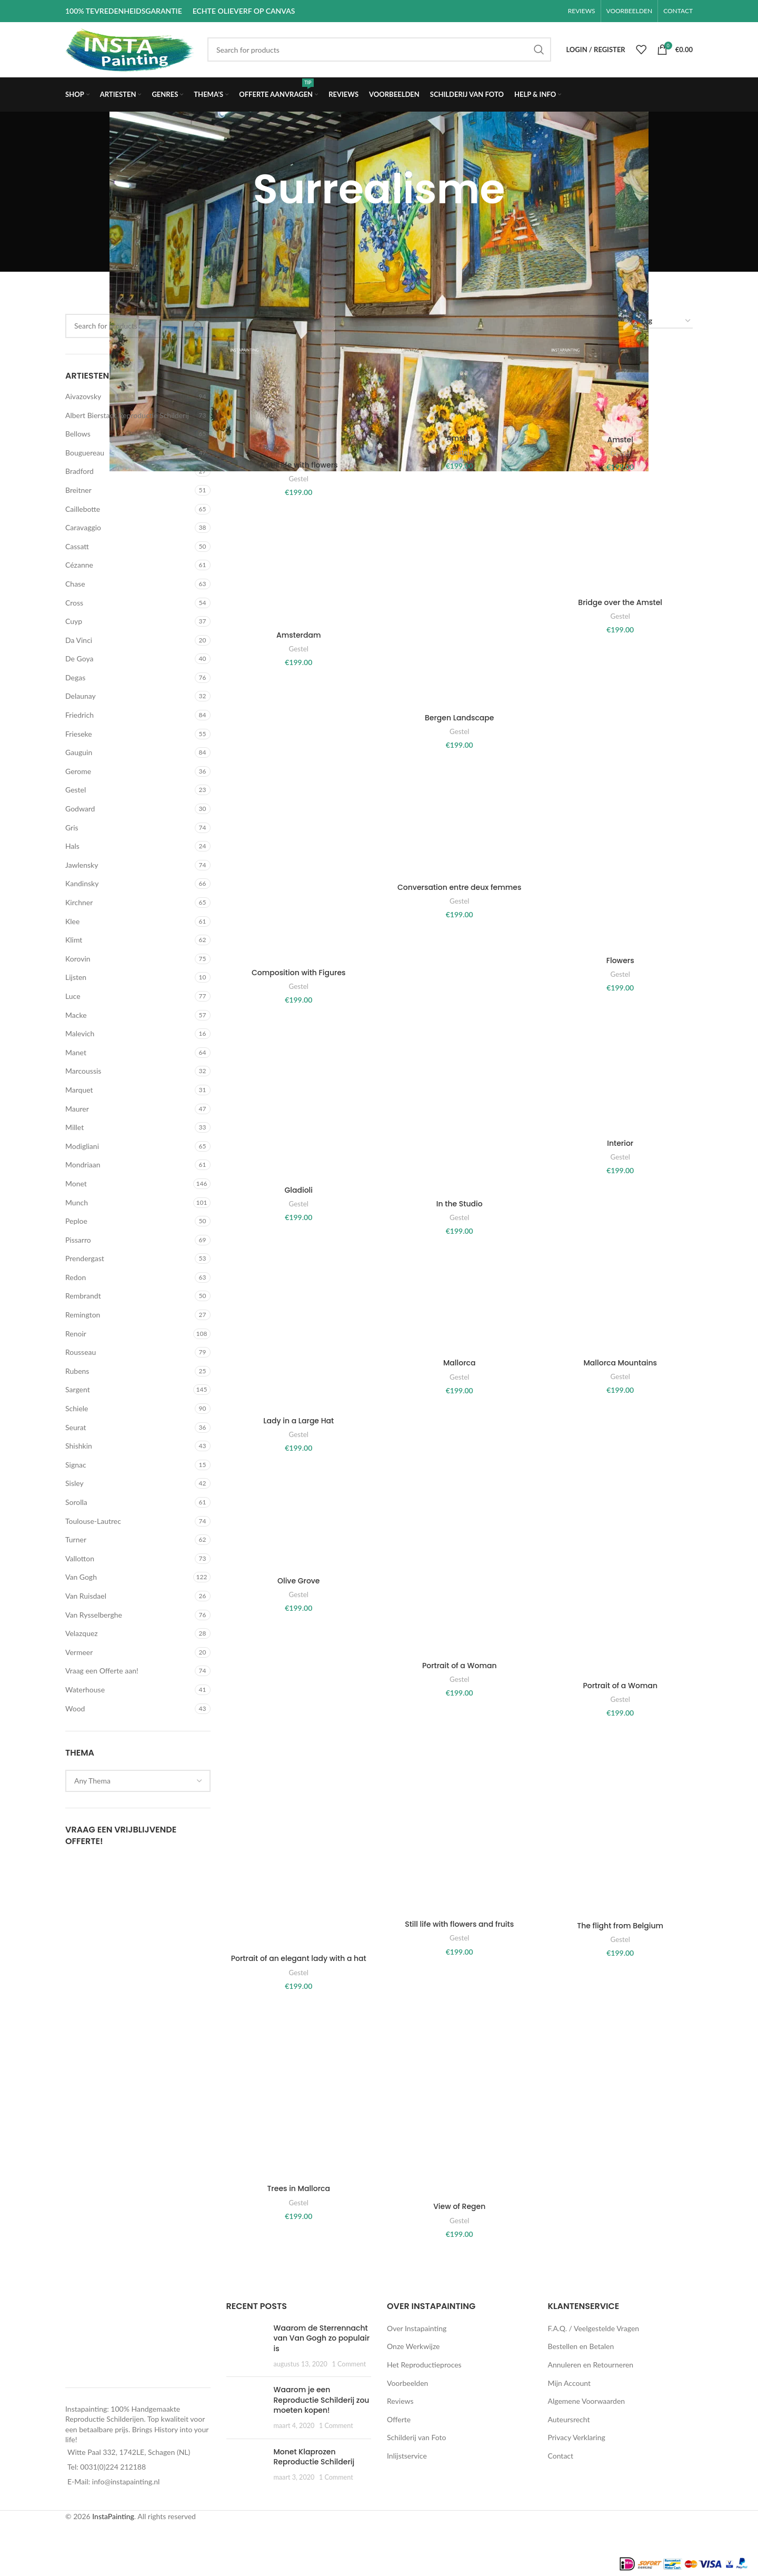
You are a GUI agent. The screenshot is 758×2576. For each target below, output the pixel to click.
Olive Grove (298, 1581)
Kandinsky (81, 883)
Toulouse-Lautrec (93, 1521)
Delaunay (80, 695)
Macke (76, 1014)
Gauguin (78, 752)
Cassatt (77, 546)
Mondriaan (83, 1164)
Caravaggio (83, 527)
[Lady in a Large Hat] (298, 1331)
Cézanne (79, 564)
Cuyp (73, 621)
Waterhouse (85, 1689)
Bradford (79, 471)
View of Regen (459, 2206)
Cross (74, 602)
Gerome (78, 771)
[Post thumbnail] (246, 2346)
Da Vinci (78, 640)
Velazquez (81, 1633)
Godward (80, 808)
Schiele (76, 1408)
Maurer (77, 1108)
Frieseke (78, 733)
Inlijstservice (407, 2455)
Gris (71, 827)
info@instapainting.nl (126, 2481)
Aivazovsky (83, 396)
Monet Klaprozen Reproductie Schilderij (314, 2457)
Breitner (78, 490)
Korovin (78, 958)
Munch (76, 1202)
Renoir (75, 1333)
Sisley (74, 1483)
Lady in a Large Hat (298, 1420)
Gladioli (298, 1190)
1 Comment (349, 2364)
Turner (75, 1539)
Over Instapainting (416, 2328)
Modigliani (82, 1146)
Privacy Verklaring (576, 2437)
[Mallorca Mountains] (619, 1302)
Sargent (77, 1389)
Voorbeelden (407, 2383)
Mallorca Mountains (619, 1363)
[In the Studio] (459, 1106)
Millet (74, 1127)
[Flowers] (619, 858)
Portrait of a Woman (459, 1665)
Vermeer (79, 1652)
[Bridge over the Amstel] (619, 552)
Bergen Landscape (459, 717)
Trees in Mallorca (298, 2188)
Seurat (75, 1427)
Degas (75, 677)
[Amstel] (459, 386)
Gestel (75, 789)
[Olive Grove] (298, 1519)
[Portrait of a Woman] (459, 1562)
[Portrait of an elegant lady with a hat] (298, 1840)
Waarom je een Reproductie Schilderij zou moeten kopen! (322, 2399)
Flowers (620, 960)
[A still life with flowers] (298, 399)
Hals (72, 845)
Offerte (399, 2419)
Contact (561, 2455)
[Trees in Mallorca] (298, 2092)
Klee (72, 921)
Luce (73, 996)
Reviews (400, 2400)
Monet (76, 1183)
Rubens (77, 1370)
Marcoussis (83, 1070)
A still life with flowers (299, 465)
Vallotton (79, 1558)
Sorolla (76, 1502)
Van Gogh (81, 1576)
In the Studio (459, 1203)
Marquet (79, 1089)
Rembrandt (83, 1295)
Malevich (79, 1033)
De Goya (79, 658)
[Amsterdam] (298, 569)
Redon (75, 1277)
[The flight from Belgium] (619, 1824)
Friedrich (79, 714)
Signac (75, 1464)
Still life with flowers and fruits (459, 1924)
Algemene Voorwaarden (586, 2400)
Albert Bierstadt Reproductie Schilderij (127, 415)
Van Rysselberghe (93, 1614)
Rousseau (80, 1352)
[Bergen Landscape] (459, 610)
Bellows (78, 433)
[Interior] (619, 1076)
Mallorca (459, 1363)
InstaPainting (113, 2516)
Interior (620, 1143)
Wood (75, 1708)
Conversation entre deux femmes (459, 887)
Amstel (459, 438)
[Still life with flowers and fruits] (459, 1823)
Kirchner (79, 902)
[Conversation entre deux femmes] (459, 821)
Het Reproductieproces (424, 2364)
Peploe (76, 1220)
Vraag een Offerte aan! (101, 1670)
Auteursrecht (569, 2419)
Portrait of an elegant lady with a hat (298, 1958)
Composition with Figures (299, 972)
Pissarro (78, 1239)
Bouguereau (84, 452)
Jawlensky (81, 864)
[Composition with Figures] (298, 864)
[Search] (379, 49)
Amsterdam (298, 635)
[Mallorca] (459, 1302)
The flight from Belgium (620, 1925)
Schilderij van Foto (416, 2437)
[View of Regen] (459, 2101)
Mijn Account (569, 2383)
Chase (75, 583)
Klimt (73, 939)
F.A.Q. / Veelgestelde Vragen (594, 2328)
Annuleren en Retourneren (591, 2364)
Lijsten (75, 977)
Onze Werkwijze (413, 2346)
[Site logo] (131, 48)
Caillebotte (82, 508)
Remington (82, 1314)
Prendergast (84, 1258)
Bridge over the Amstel (620, 602)
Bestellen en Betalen (581, 2346)
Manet (75, 1052)
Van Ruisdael (85, 1595)
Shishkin (78, 1445)
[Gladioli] (298, 1100)
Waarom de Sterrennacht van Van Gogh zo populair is (322, 2338)
